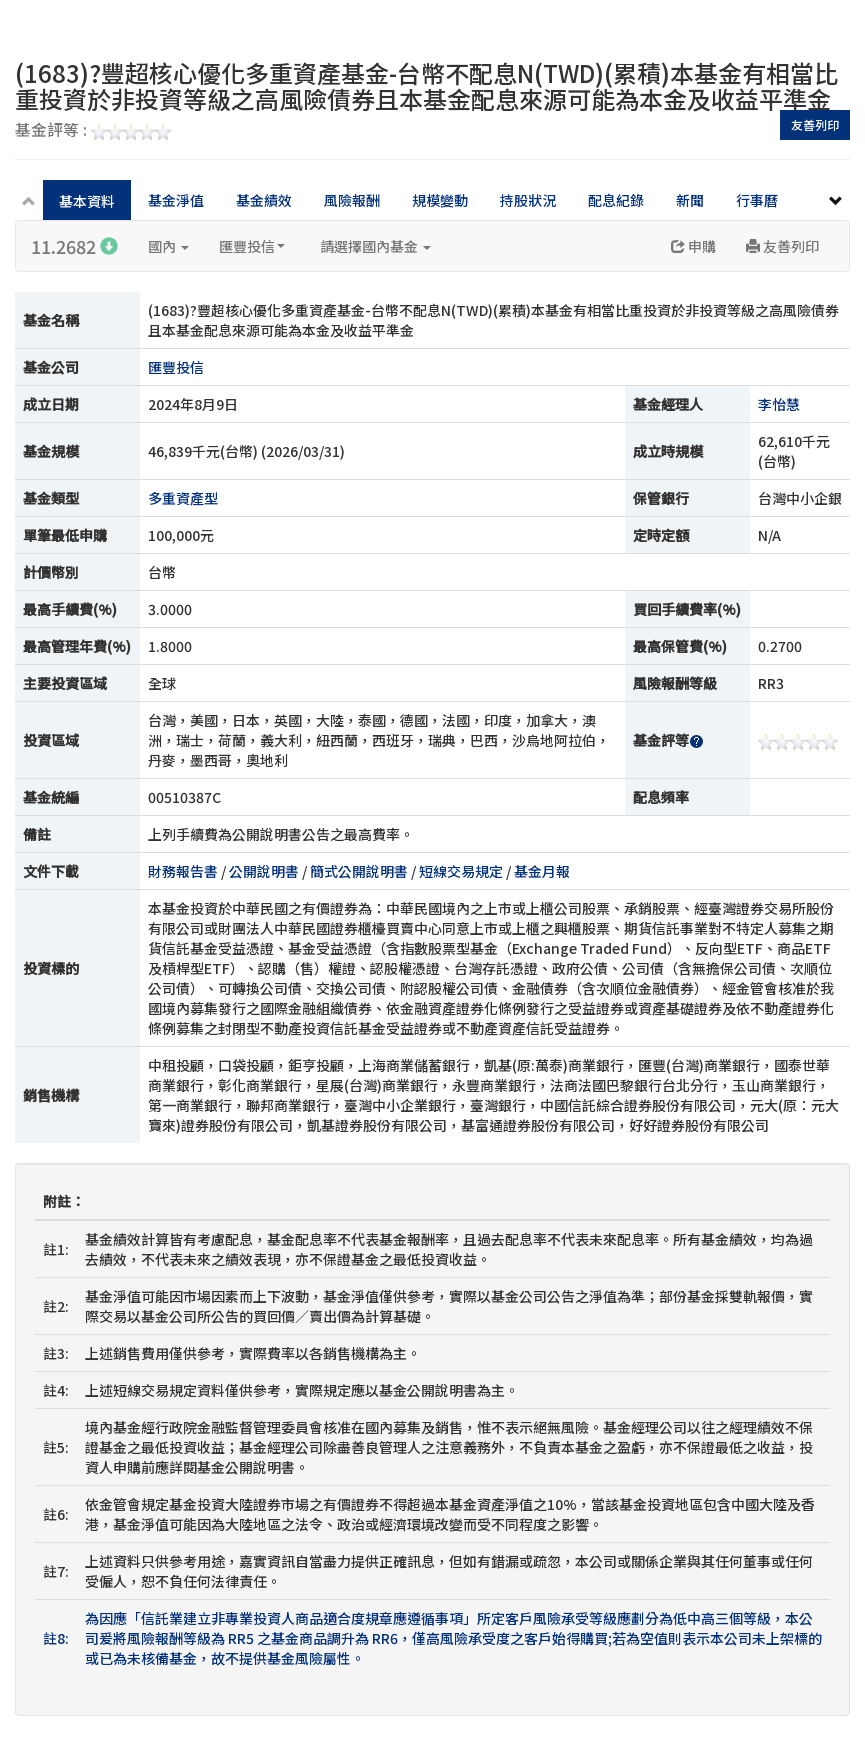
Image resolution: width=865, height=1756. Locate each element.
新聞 (690, 200)
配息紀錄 (616, 200)
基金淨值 (176, 200)
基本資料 (87, 201)
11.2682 (74, 246)
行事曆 (757, 200)
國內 (168, 246)
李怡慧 (779, 404)
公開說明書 (264, 871)
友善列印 (815, 124)
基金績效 (264, 200)
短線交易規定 (461, 871)
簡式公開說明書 (359, 871)
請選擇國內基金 (375, 246)
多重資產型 (183, 498)
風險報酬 (352, 200)
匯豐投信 (252, 246)
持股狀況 (528, 200)
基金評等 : (93, 131)
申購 (693, 246)
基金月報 (542, 871)
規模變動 (440, 200)
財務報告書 (183, 871)
